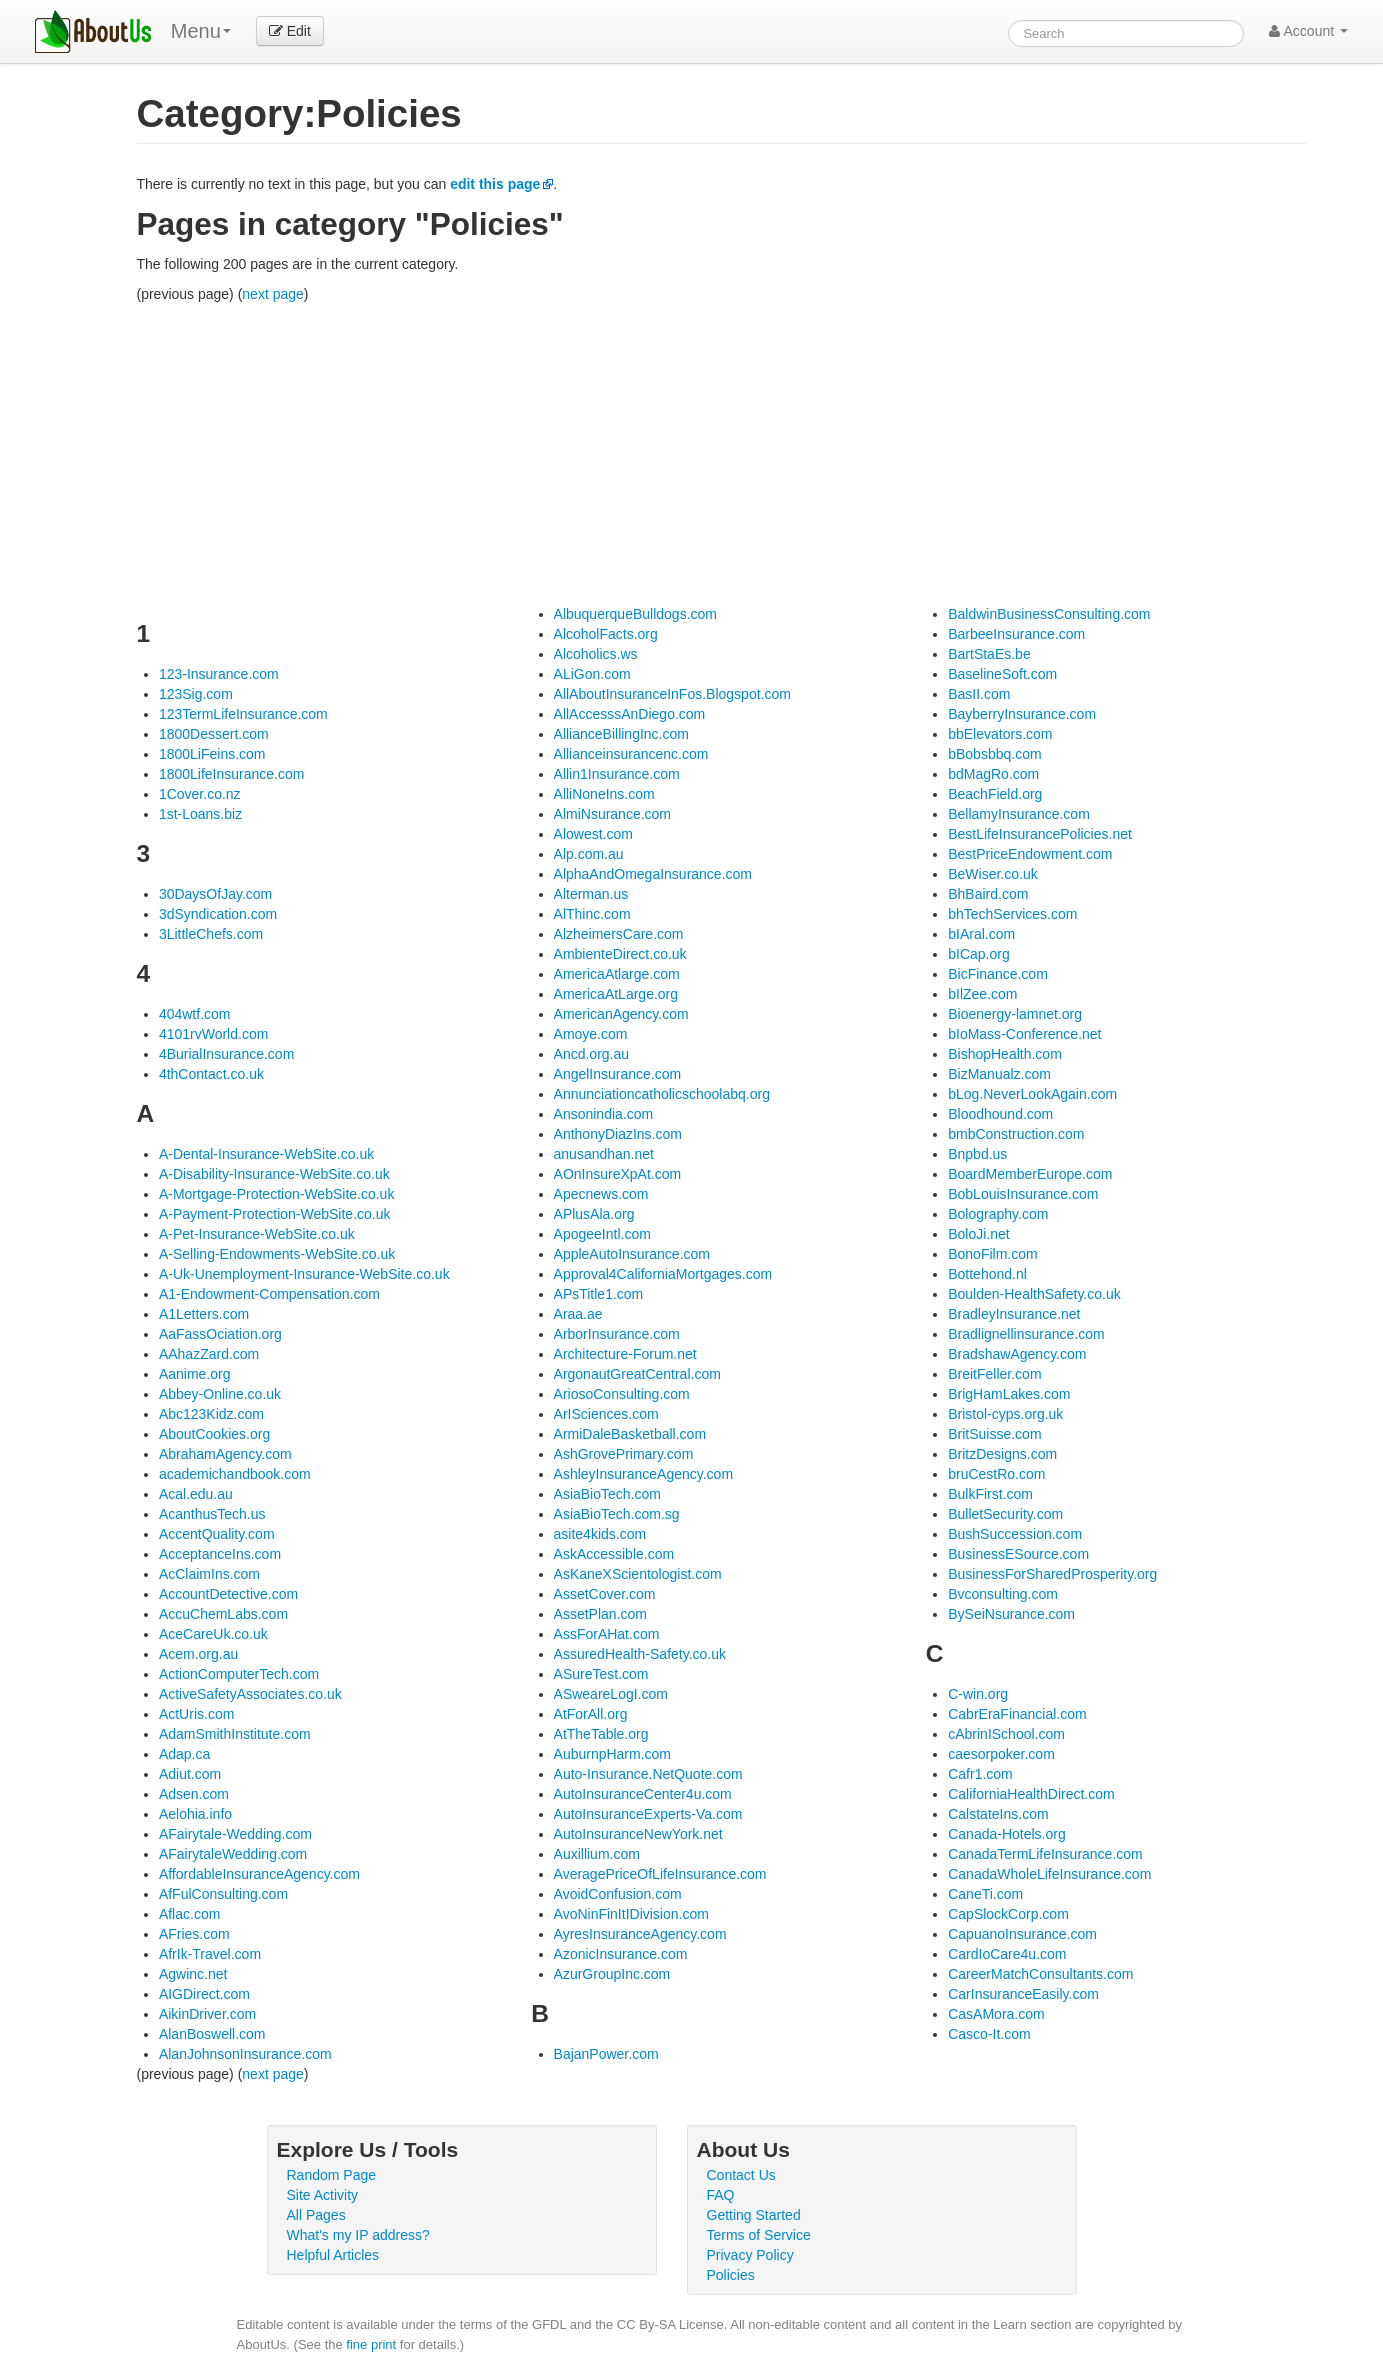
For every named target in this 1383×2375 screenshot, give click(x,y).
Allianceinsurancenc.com (631, 754)
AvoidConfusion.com (618, 1894)
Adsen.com (194, 1794)
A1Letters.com (204, 1314)
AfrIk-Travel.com (210, 1954)
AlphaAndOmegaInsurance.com (653, 874)
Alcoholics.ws (596, 654)
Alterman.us (591, 894)
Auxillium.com (597, 1854)
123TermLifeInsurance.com (243, 714)
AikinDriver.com (207, 2014)
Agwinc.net (193, 1974)
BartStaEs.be (989, 654)
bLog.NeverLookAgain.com (1032, 1094)
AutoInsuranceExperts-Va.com (648, 1814)
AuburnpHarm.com (613, 1754)
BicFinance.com (998, 974)
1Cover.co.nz (200, 794)
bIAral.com (981, 934)
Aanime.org (195, 1374)
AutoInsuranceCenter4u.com (643, 1794)
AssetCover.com (605, 1594)
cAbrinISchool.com (1006, 1734)
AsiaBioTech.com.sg (617, 1514)
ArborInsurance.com (617, 1334)
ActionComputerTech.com (239, 1674)
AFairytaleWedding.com (233, 1854)
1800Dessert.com (214, 734)
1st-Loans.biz (200, 814)
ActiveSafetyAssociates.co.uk (250, 1694)
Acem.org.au (198, 1654)
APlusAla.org (594, 1214)
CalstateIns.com (998, 1814)
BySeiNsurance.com (1011, 1614)
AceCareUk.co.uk (213, 1634)
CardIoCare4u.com (1007, 1954)
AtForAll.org (591, 1714)
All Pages (316, 2215)
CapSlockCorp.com (1008, 1914)
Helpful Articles (333, 2255)
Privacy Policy (750, 2255)
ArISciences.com (606, 1414)
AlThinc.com (592, 914)
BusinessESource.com (1018, 1554)
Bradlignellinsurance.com (1026, 1334)
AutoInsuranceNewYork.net (638, 1834)
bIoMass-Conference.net (1024, 1034)
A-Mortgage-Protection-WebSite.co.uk (277, 1194)
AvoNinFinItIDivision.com (631, 1914)
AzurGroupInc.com (612, 1974)
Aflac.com (189, 1914)
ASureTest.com (601, 1674)
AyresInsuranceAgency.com (640, 1934)
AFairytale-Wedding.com (235, 1834)
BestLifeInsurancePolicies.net (1040, 834)
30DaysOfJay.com (215, 894)
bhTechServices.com (1012, 914)
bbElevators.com (1000, 734)
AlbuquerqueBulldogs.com (635, 614)
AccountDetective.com (228, 1594)
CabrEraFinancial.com (1017, 1714)
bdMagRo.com (993, 774)
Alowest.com (593, 834)
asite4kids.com (600, 1534)
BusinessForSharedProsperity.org (1052, 1574)
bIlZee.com (982, 994)
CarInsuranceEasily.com (1023, 1994)
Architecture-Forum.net (625, 1354)
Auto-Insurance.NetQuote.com (648, 1774)
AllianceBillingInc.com (621, 734)
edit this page (495, 184)
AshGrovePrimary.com (624, 1454)
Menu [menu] (201, 31)
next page (273, 294)
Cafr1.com (980, 1774)
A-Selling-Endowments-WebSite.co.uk (277, 1254)
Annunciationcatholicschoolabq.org (662, 1094)
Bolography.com (998, 1214)
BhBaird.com (988, 894)
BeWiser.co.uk (992, 874)
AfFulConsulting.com (223, 1894)
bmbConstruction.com (1016, 1134)
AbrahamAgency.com (225, 1454)
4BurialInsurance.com (226, 1054)
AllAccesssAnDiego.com (630, 714)
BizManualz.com (999, 1074)
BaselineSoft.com (1002, 674)
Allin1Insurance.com (617, 774)
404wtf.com (195, 1014)
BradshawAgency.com (1017, 1354)
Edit (290, 31)
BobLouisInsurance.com (1023, 1194)
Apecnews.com (601, 1194)
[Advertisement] (722, 454)
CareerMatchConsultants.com (1040, 1974)
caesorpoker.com (1001, 1754)
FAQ (721, 2195)
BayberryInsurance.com (1022, 714)
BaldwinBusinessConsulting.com (1049, 614)
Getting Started (754, 2215)
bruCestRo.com (996, 1474)
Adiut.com (190, 1774)
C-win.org (978, 1694)
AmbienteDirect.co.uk (620, 954)
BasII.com (979, 694)
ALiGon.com (592, 674)
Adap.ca (184, 1754)
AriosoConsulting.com (622, 1394)
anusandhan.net (604, 1154)
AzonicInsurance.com (621, 1954)
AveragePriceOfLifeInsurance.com (660, 1874)
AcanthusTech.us (212, 1514)
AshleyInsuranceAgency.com (644, 1474)
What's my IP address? (358, 2235)
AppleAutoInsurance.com (632, 1254)
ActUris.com (196, 1714)
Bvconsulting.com (1003, 1594)
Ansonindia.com (604, 1114)
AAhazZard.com (209, 1354)
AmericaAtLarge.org (616, 994)
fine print (371, 2344)
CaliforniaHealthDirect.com (1031, 1794)
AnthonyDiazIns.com (618, 1134)
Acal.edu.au (196, 1494)
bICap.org (978, 954)
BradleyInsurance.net (1014, 1314)
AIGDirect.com (204, 1994)
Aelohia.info (195, 1814)
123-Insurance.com (219, 674)
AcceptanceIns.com (220, 1554)
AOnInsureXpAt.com (618, 1174)
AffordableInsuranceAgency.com (259, 1874)
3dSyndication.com (218, 914)
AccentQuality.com (217, 1534)
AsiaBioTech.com (607, 1494)
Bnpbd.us (977, 1154)
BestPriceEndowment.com (1030, 854)
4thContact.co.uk (211, 1074)
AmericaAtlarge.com (617, 974)
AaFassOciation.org (220, 1334)
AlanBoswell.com (212, 2034)
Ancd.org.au (592, 1054)
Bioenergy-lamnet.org (1015, 1014)
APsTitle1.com (599, 1294)
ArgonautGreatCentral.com (637, 1374)
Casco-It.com (989, 2034)
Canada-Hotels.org (1007, 1834)
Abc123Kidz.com (211, 1414)
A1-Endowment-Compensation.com (269, 1294)
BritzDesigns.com (1002, 1454)
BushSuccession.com (1015, 1534)
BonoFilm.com (992, 1254)
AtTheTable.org (601, 1734)
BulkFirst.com (990, 1494)
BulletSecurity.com (1005, 1514)
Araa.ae (578, 1314)
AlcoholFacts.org (606, 634)
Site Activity (323, 2195)
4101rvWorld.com (213, 1034)
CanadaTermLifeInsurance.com (1045, 1854)
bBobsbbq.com (994, 754)
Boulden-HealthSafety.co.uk (1034, 1294)
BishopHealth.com (1005, 1054)
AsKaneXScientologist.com (638, 1574)
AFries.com (194, 1934)
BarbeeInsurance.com (1016, 634)
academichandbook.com (235, 1474)
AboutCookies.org (214, 1434)
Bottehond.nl (987, 1274)
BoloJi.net (978, 1234)
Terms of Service (759, 2235)
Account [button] (1308, 31)
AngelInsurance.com (618, 1074)
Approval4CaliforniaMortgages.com (663, 1274)
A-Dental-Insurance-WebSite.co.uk (266, 1154)
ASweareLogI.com (611, 1694)
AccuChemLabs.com (223, 1614)
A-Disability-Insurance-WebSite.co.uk (274, 1174)
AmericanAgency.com (621, 1014)
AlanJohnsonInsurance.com (245, 2054)
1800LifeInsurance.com (232, 774)
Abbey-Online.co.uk (220, 1394)
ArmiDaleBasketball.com (630, 1434)
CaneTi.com (985, 1894)
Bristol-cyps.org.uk (1005, 1414)
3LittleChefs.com (211, 934)
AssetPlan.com (600, 1614)
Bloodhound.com (1000, 1114)
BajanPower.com (606, 2054)
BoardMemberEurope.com (1030, 1174)
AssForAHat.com (607, 1634)
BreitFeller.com (994, 1374)
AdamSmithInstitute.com (235, 1734)
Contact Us (741, 2175)
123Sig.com (196, 694)
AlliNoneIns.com (604, 794)
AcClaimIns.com (209, 1574)
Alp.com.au (589, 854)
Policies (731, 2275)
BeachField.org (995, 794)
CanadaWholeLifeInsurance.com (1049, 1874)
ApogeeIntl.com (602, 1234)
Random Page (332, 2175)
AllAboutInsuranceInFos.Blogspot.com (672, 694)
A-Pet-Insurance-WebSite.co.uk (257, 1234)
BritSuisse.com (994, 1434)
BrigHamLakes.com (1009, 1394)
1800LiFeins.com (212, 754)
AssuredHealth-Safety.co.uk (640, 1654)
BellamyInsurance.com (1019, 814)
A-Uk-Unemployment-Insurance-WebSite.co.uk (304, 1274)
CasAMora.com (996, 2014)
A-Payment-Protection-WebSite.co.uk (275, 1214)
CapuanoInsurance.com (1022, 1934)
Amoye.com (591, 1034)
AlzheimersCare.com (619, 934)
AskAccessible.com (614, 1554)
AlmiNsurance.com (612, 814)
